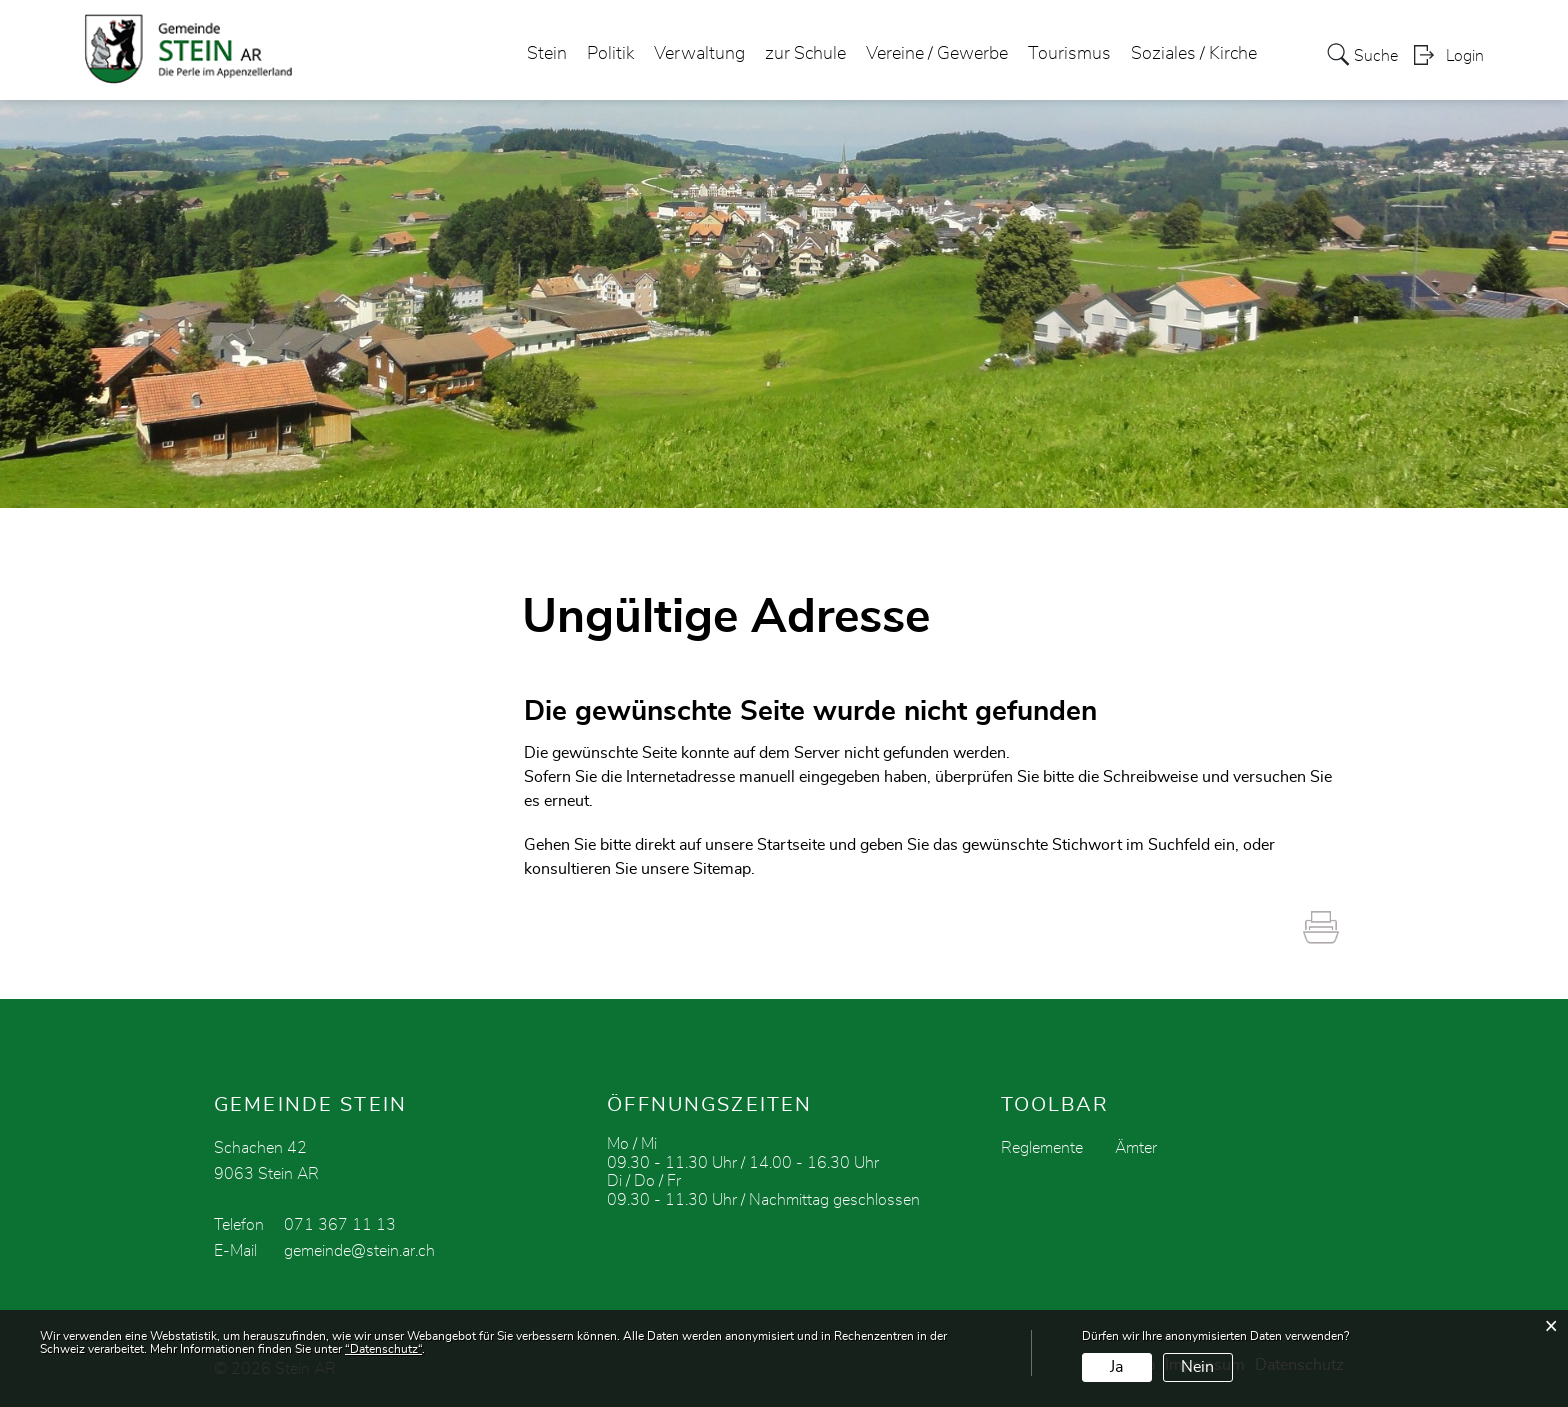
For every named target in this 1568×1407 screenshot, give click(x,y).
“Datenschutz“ (383, 1349)
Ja (1116, 1367)
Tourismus (1069, 54)
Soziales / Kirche (1194, 54)
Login (1465, 56)
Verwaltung (699, 54)
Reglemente (1042, 1148)
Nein (1197, 1367)
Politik (610, 54)
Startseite (791, 845)
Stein (547, 54)
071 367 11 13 (340, 1225)
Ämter (1136, 1148)
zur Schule (805, 54)
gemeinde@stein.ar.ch (359, 1251)
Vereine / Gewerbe (937, 54)
